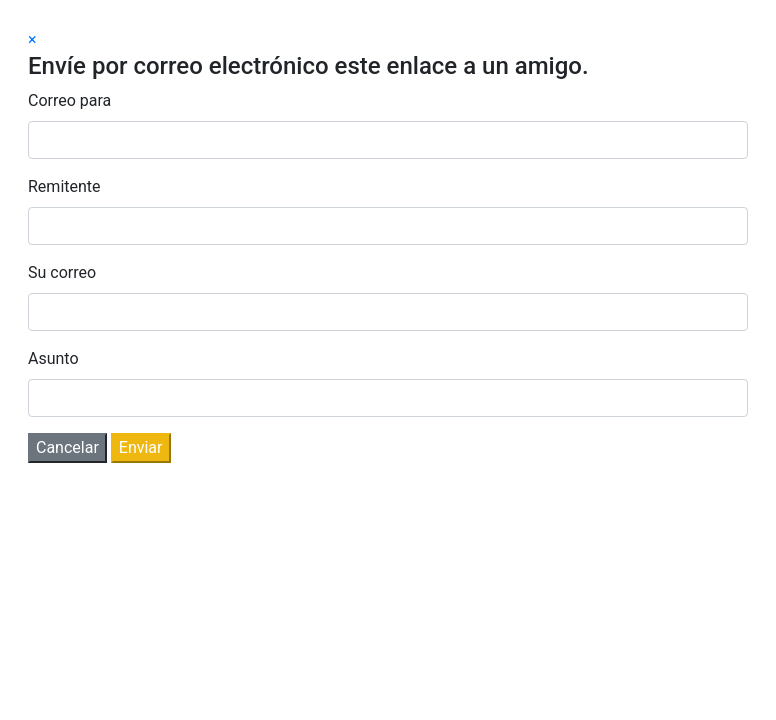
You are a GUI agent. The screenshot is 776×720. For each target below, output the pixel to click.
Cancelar (67, 447)
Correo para (69, 100)
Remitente (64, 186)
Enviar (141, 447)
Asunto (53, 358)
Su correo (62, 272)
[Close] (32, 39)
